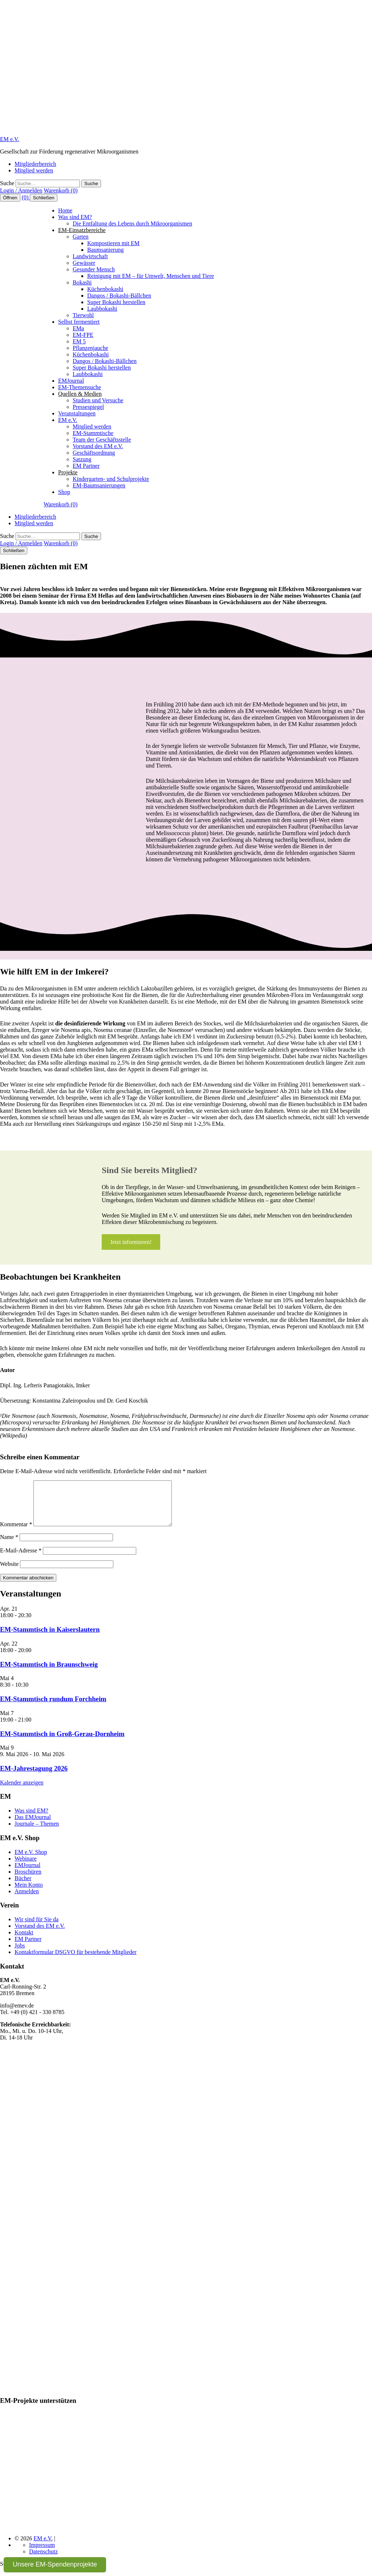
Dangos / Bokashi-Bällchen (119, 295)
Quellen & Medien (80, 394)
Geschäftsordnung (94, 453)
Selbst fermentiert (79, 322)
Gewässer (84, 263)
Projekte (67, 472)
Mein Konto (29, 1893)
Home (65, 210)
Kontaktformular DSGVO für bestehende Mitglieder (76, 1961)
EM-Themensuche (79, 387)
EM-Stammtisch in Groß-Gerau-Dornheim (62, 1742)
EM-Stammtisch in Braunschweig (49, 1673)
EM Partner (86, 466)
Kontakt (24, 1941)
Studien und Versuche (98, 400)
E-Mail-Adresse (20, 1559)
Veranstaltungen (77, 413)
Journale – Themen (37, 1832)
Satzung (82, 459)
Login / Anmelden (21, 190)
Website (9, 1573)
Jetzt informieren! (130, 1242)
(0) (26, 197)
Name (9, 1546)
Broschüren (28, 1880)
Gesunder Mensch (94, 269)
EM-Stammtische (93, 433)
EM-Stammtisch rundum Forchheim (53, 1707)
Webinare (26, 1867)
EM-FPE (83, 335)
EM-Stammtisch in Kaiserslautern (50, 1638)
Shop (64, 492)
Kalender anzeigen (21, 1791)
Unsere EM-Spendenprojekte (55, 2564)
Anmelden (27, 1900)
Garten (81, 237)
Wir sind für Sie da (36, 1928)
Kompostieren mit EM (113, 243)
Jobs (20, 1954)
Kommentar (16, 1533)
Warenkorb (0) (60, 190)
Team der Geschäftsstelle (102, 439)
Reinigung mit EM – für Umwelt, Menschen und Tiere (150, 276)
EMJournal (71, 381)
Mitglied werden (34, 170)
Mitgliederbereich (35, 164)
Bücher (23, 1887)
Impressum (42, 2554)
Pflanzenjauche (90, 348)
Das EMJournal (33, 1826)
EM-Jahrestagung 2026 (34, 1777)
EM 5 (79, 341)
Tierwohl (83, 315)
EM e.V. (9, 139)
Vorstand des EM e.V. (98, 446)
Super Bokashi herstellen (116, 302)
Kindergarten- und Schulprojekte (111, 479)
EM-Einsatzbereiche (82, 230)
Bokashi (82, 282)
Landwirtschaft (90, 256)
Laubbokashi (102, 309)
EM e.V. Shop (31, 1861)
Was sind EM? (75, 217)
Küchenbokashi (105, 289)
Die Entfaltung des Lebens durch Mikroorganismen (132, 223)
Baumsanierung (105, 250)
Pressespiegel (88, 407)
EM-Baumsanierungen (99, 485)
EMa (78, 328)
